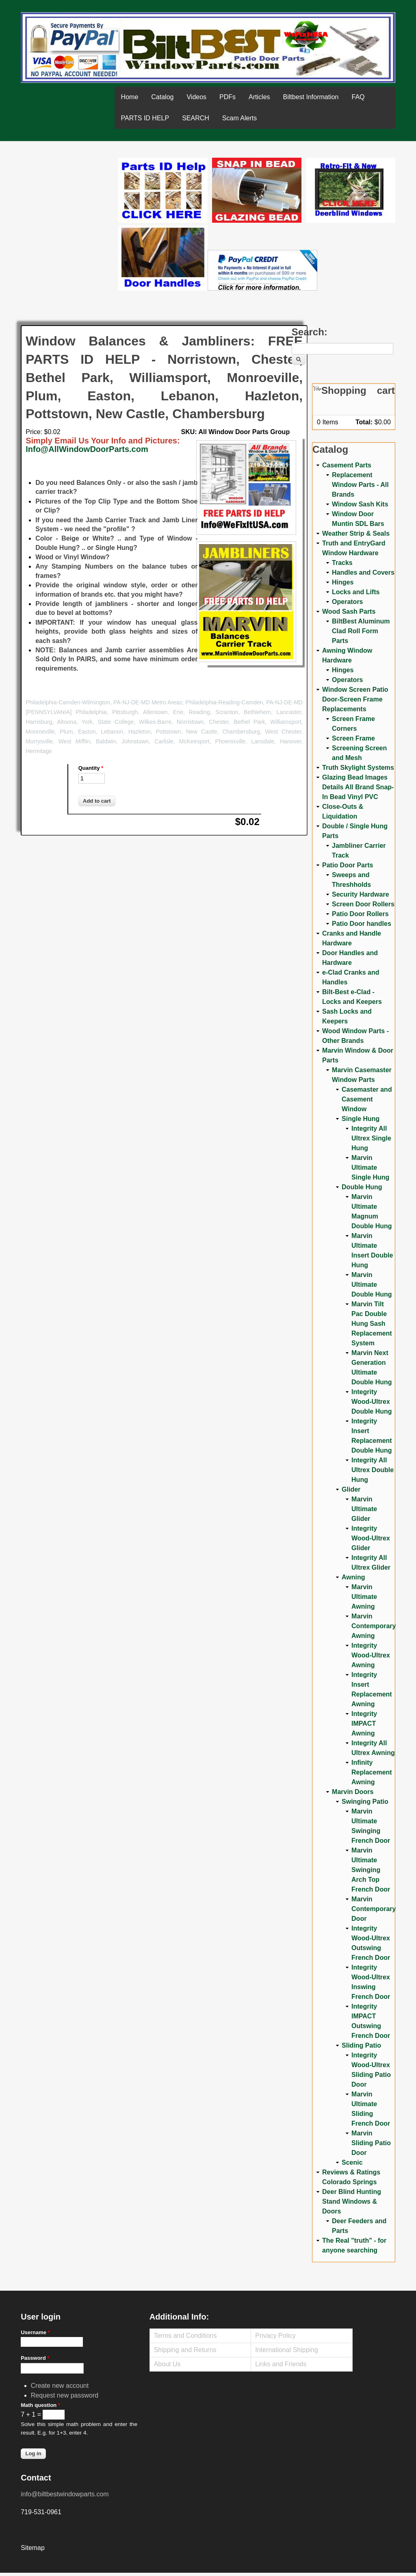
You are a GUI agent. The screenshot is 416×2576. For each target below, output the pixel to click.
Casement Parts (346, 465)
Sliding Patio (361, 2045)
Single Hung (360, 1118)
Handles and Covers (363, 572)
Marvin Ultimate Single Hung (370, 1167)
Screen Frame (353, 738)
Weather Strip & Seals (356, 533)
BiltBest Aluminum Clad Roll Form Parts (361, 631)
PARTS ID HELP (145, 118)
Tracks (342, 562)
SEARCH (195, 118)
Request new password (64, 2395)
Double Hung (362, 1187)
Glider (351, 1489)
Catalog (162, 96)
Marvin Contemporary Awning (373, 1626)
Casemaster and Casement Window (367, 1099)
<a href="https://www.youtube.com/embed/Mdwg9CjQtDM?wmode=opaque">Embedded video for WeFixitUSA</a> (69, 192)
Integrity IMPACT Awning (364, 1723)
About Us (167, 2364)
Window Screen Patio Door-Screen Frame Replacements (355, 699)
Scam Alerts (239, 118)
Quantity (90, 768)
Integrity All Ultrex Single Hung (371, 1138)
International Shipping (286, 2349)
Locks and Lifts (355, 592)
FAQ (357, 96)
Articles (259, 96)
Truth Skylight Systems (358, 767)
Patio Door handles (361, 923)
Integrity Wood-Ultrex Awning (370, 1655)
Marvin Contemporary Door (373, 1909)
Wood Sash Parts (348, 611)
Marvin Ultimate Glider (364, 1509)
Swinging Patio (365, 1801)
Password (35, 2358)
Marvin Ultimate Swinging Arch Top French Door (370, 1870)
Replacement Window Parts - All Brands (360, 484)
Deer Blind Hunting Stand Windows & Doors (351, 2201)
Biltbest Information (311, 96)
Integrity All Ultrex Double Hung (372, 1470)
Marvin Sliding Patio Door (371, 2143)
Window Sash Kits (360, 504)
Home (130, 96)
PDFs (227, 96)
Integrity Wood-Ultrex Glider (370, 1538)
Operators (347, 601)
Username (35, 2332)
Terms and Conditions (185, 2335)
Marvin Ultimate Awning (364, 1596)
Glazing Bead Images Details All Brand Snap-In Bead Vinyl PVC (358, 787)
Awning (353, 1577)
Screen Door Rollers (363, 904)
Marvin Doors (352, 1791)
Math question (40, 2405)
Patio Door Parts (347, 865)
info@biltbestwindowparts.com (64, 2494)
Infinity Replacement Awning (371, 1772)
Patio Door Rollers (360, 913)
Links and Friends (280, 2364)
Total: (364, 422)
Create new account (60, 2385)
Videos (196, 96)
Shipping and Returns (185, 2349)
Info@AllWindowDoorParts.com (87, 449)
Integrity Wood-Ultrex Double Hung (371, 1401)
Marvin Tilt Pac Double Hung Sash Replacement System (371, 1324)
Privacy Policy (275, 2335)
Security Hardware (360, 894)
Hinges (342, 582)
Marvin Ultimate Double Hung (371, 1284)
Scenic (352, 2162)
